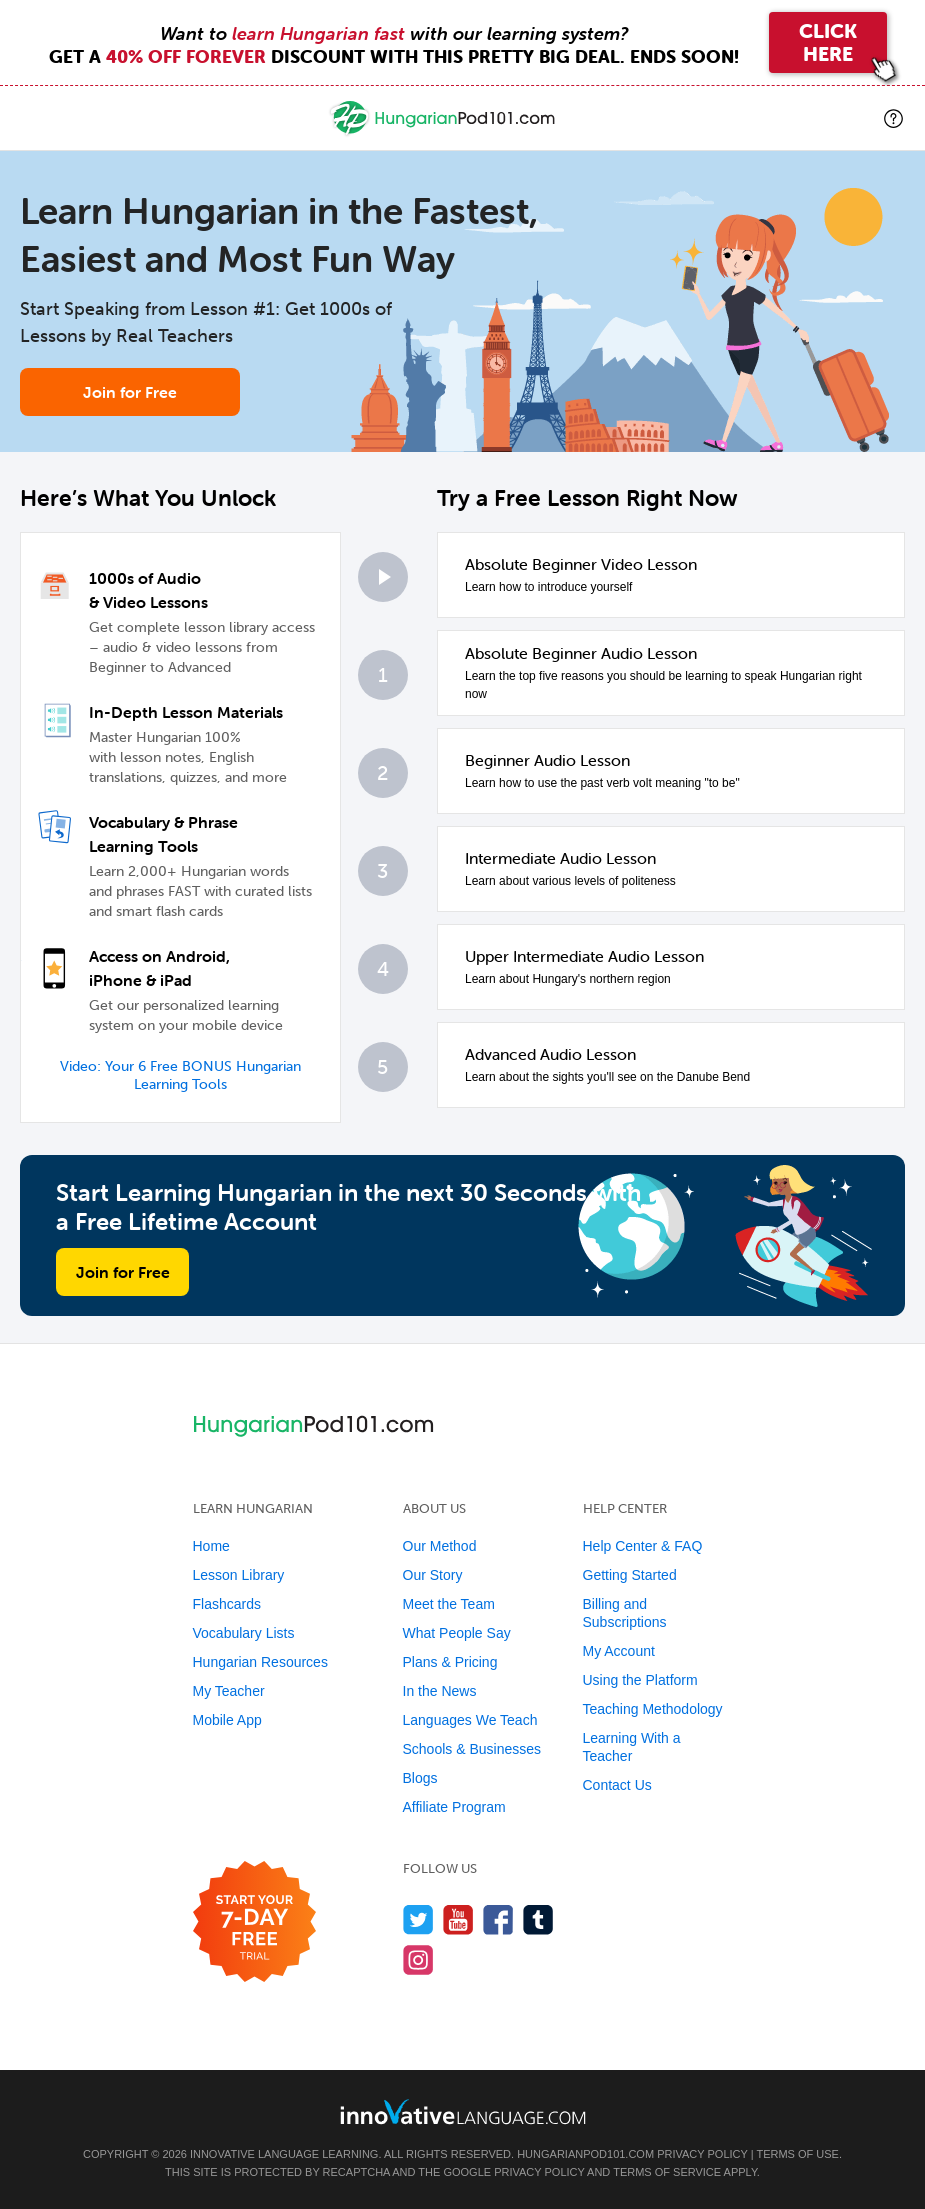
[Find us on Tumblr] (538, 1919)
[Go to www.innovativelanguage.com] (463, 2111)
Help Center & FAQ (643, 1546)
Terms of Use (797, 2154)
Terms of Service (667, 2172)
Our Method (440, 1546)
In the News (440, 1691)
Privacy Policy (702, 2154)
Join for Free (130, 392)
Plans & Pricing (450, 1662)
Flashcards (227, 1604)
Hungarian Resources (260, 1662)
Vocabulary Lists (244, 1633)
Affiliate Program (454, 1807)
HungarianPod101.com (585, 2154)
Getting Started (630, 1575)
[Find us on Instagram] (418, 1959)
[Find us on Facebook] (498, 1919)
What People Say (457, 1633)
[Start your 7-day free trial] (254, 1922)
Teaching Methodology (653, 1709)
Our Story (433, 1575)
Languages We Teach (470, 1720)
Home (211, 1546)
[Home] (444, 132)
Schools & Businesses (472, 1749)
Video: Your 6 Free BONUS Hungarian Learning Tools (180, 1075)
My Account (619, 1651)
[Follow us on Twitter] (418, 1919)
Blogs (420, 1778)
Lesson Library (239, 1575)
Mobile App (227, 1720)
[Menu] (32, 118)
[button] (893, 118)
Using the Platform (640, 1680)
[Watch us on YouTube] (458, 1919)
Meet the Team (449, 1604)
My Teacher (229, 1691)
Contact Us (617, 1785)
